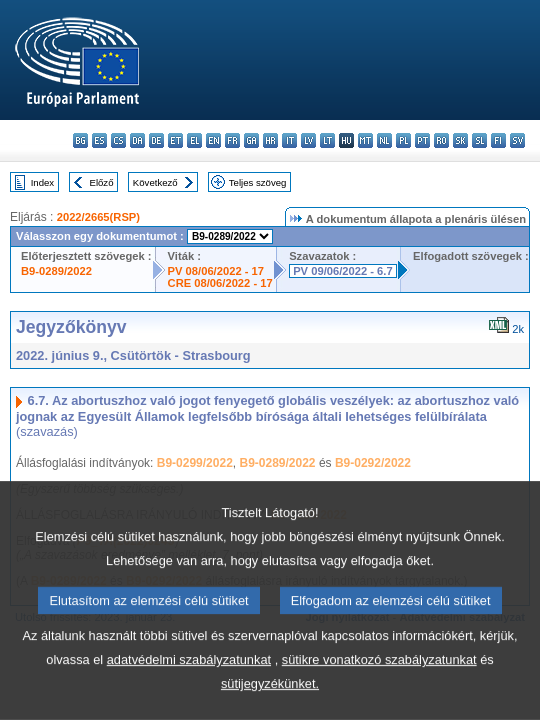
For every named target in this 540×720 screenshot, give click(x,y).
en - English (213, 140)
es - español (99, 140)
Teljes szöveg (258, 182)
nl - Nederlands (384, 140)
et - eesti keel (175, 140)
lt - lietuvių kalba (327, 140)
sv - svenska (517, 140)
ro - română (441, 140)
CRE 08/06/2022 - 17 (220, 283)
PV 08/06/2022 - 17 (216, 271)
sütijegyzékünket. (270, 702)
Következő (155, 182)
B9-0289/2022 (56, 271)
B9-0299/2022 (195, 463)
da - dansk (137, 140)
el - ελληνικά (194, 140)
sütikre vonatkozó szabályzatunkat (379, 678)
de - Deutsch (156, 140)
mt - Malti (365, 140)
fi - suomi (498, 140)
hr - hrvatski (270, 140)
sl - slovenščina (479, 140)
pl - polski (403, 140)
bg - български (80, 140)
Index (42, 182)
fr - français (232, 140)
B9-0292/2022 (373, 463)
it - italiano (289, 140)
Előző (102, 182)
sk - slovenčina (460, 140)
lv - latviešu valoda (308, 140)
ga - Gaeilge (251, 140)
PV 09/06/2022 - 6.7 (343, 271)
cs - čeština (118, 140)
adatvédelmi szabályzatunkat (189, 678)
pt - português (422, 140)
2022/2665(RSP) (98, 217)
